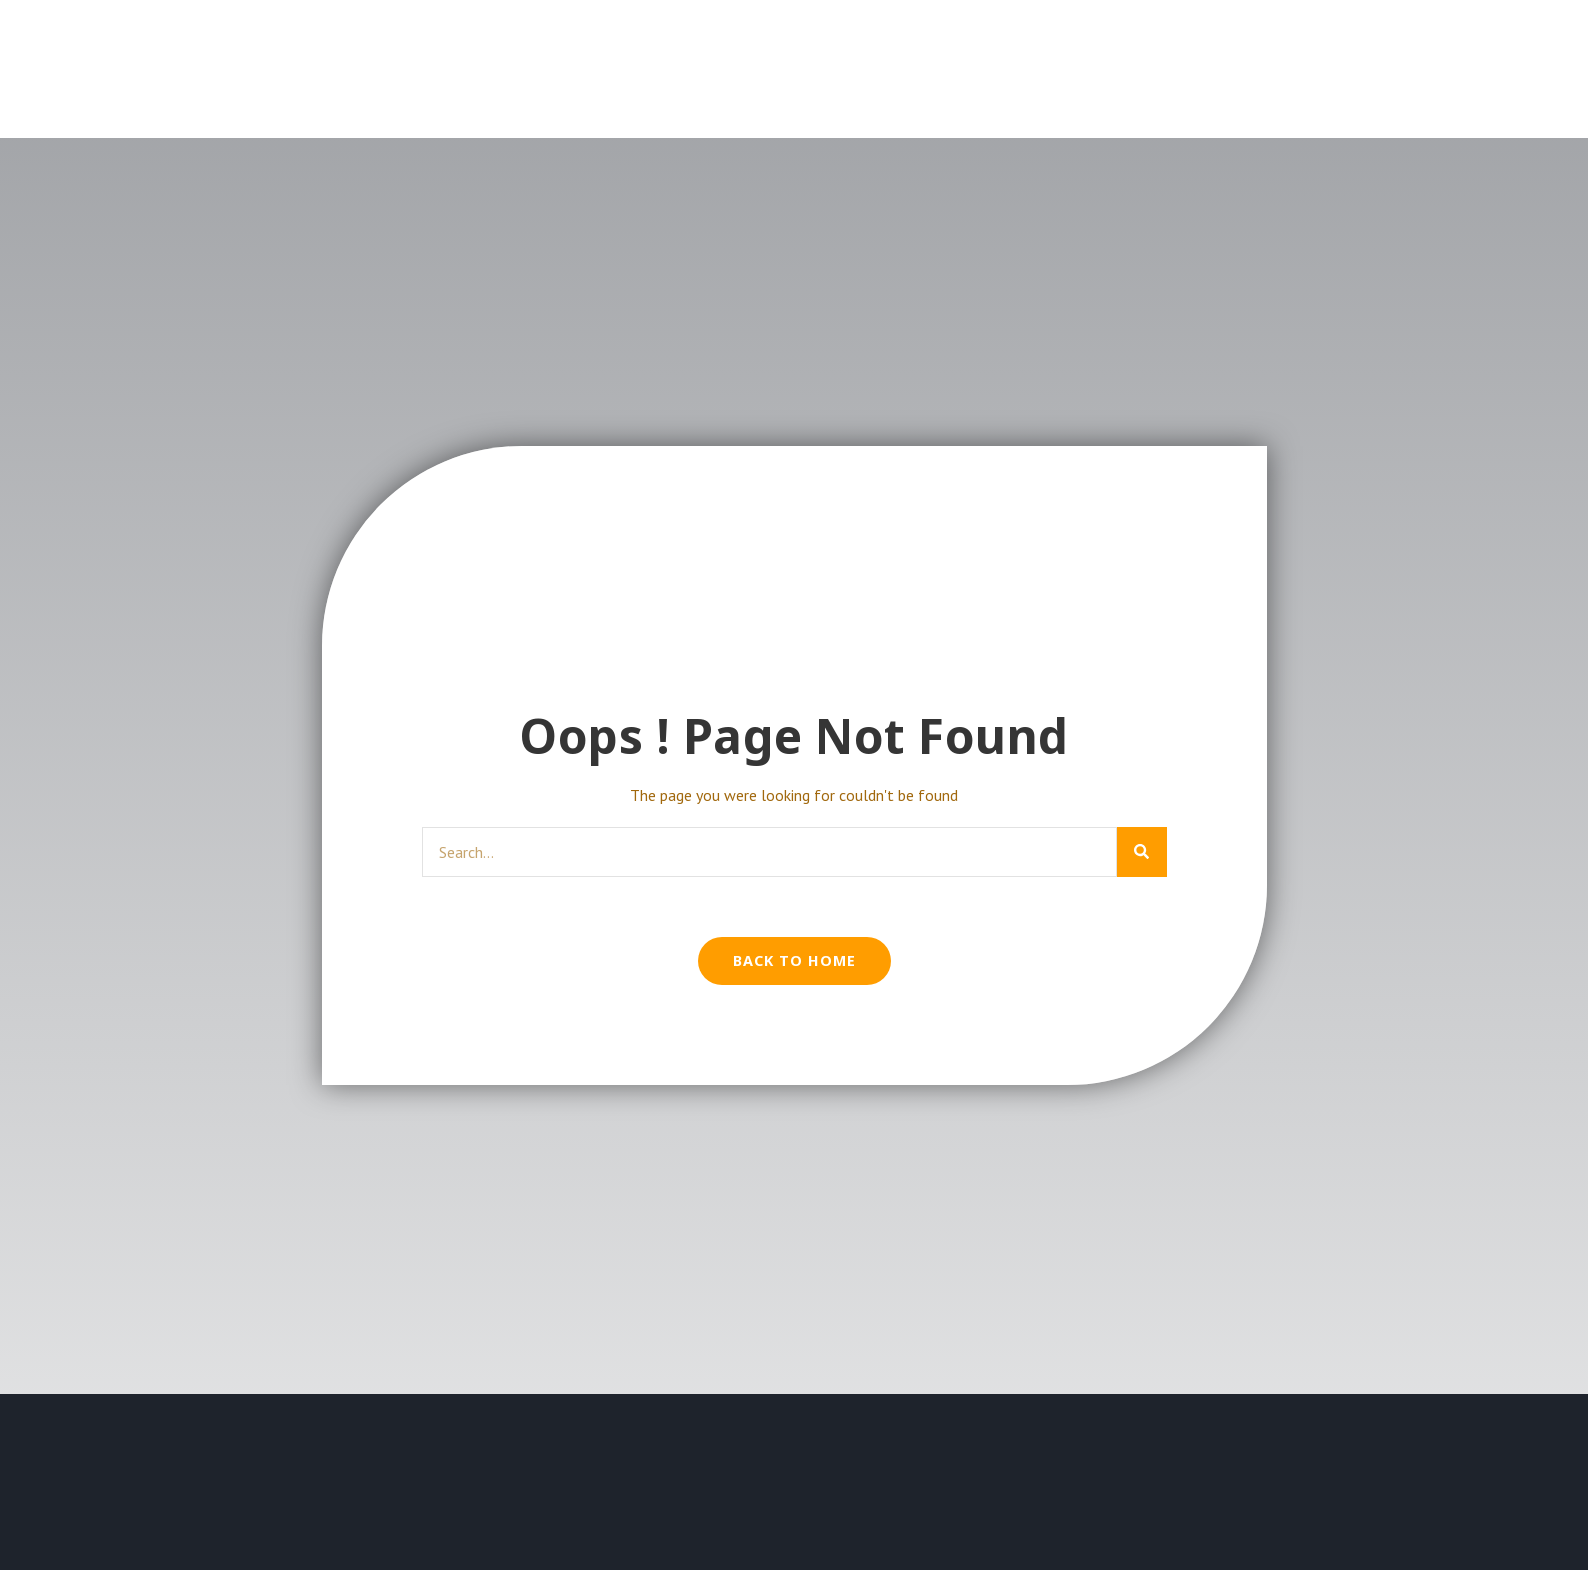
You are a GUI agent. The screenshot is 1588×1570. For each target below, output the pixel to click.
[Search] (1142, 852)
